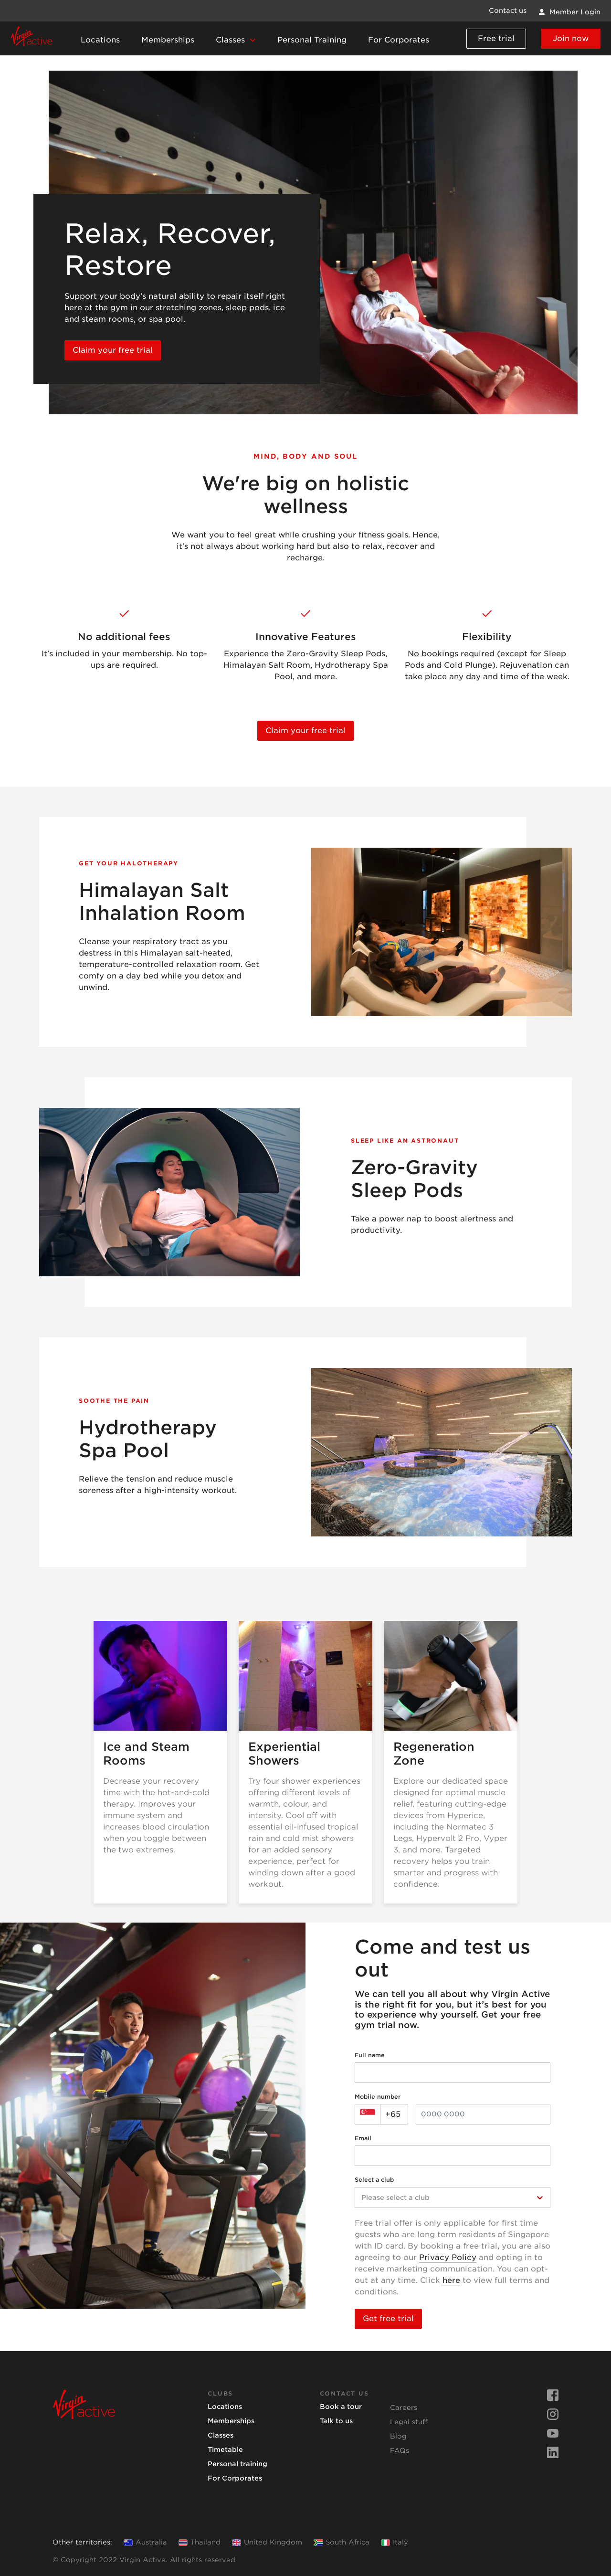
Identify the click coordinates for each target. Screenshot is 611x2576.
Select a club (374, 2179)
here (451, 2280)
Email (363, 2138)
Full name (370, 2055)
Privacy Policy (447, 2257)
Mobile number (377, 2096)
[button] (236, 40)
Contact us (508, 10)
